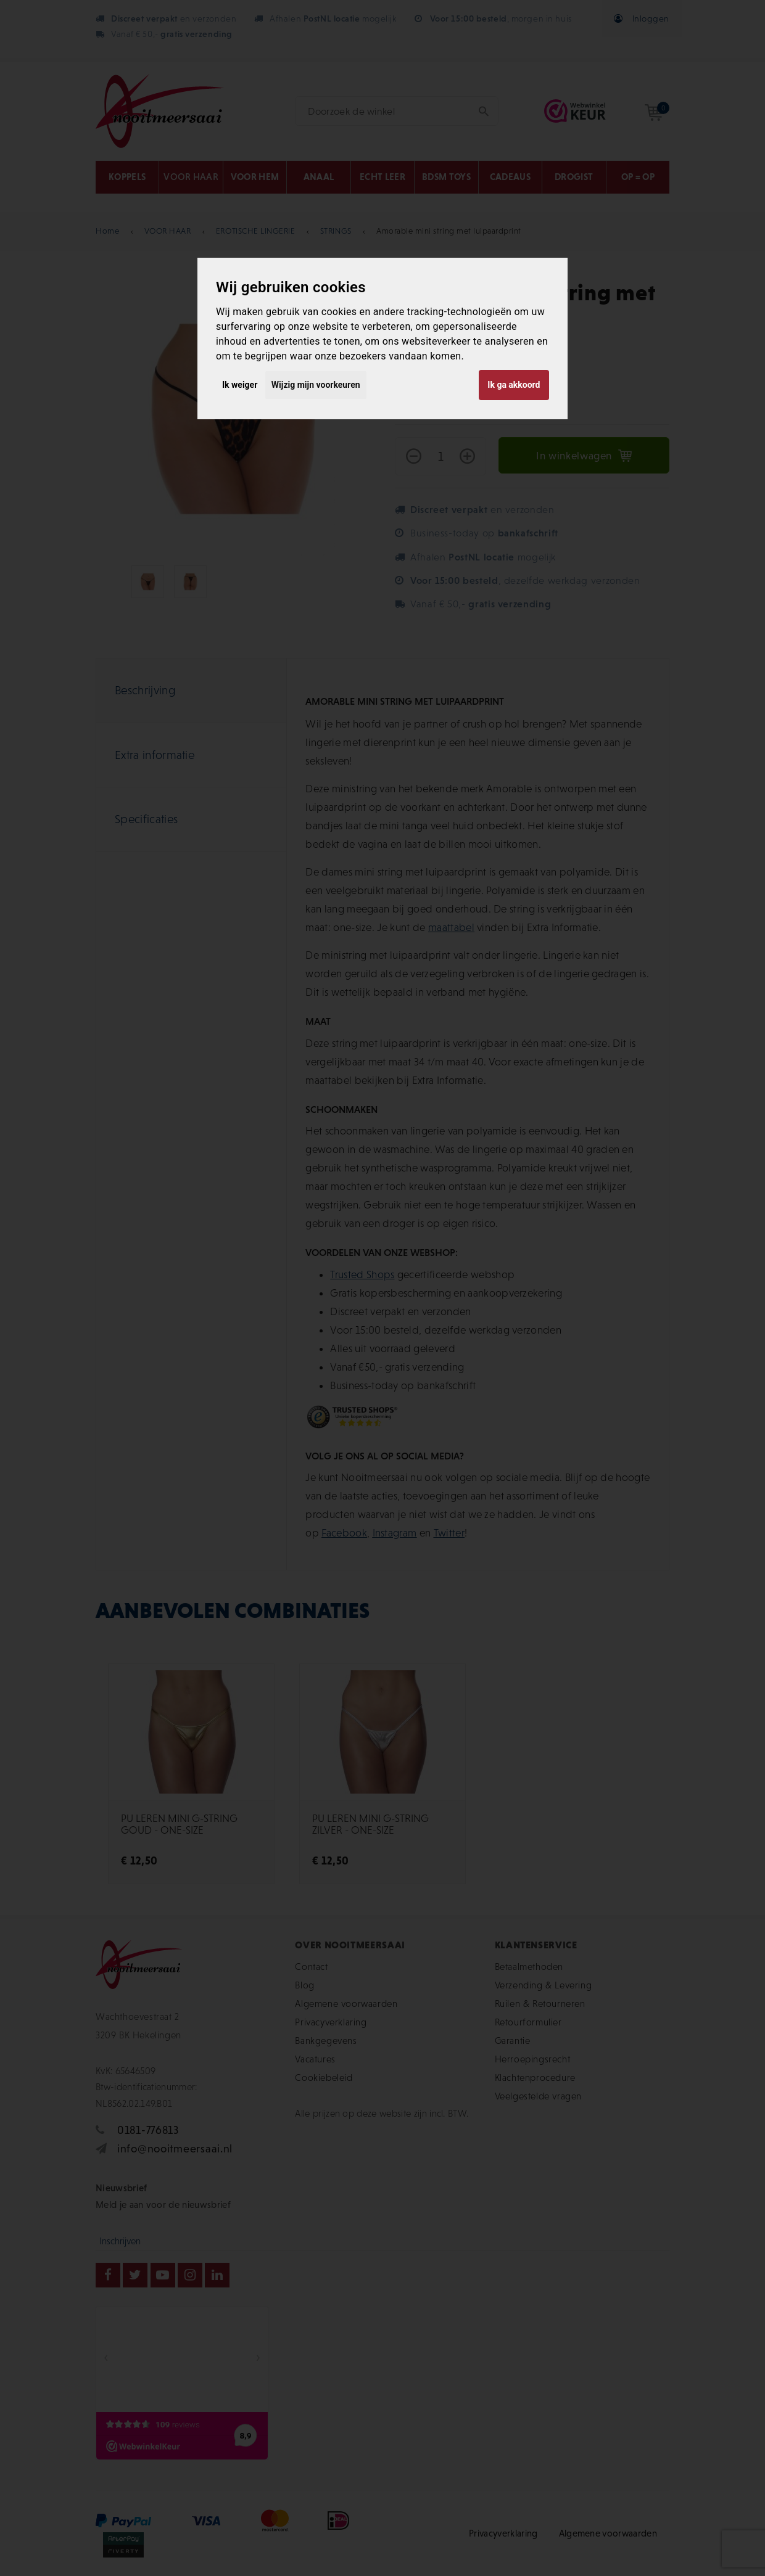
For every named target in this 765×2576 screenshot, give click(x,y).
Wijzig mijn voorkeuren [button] (315, 385)
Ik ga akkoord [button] (513, 385)
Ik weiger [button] (239, 385)
